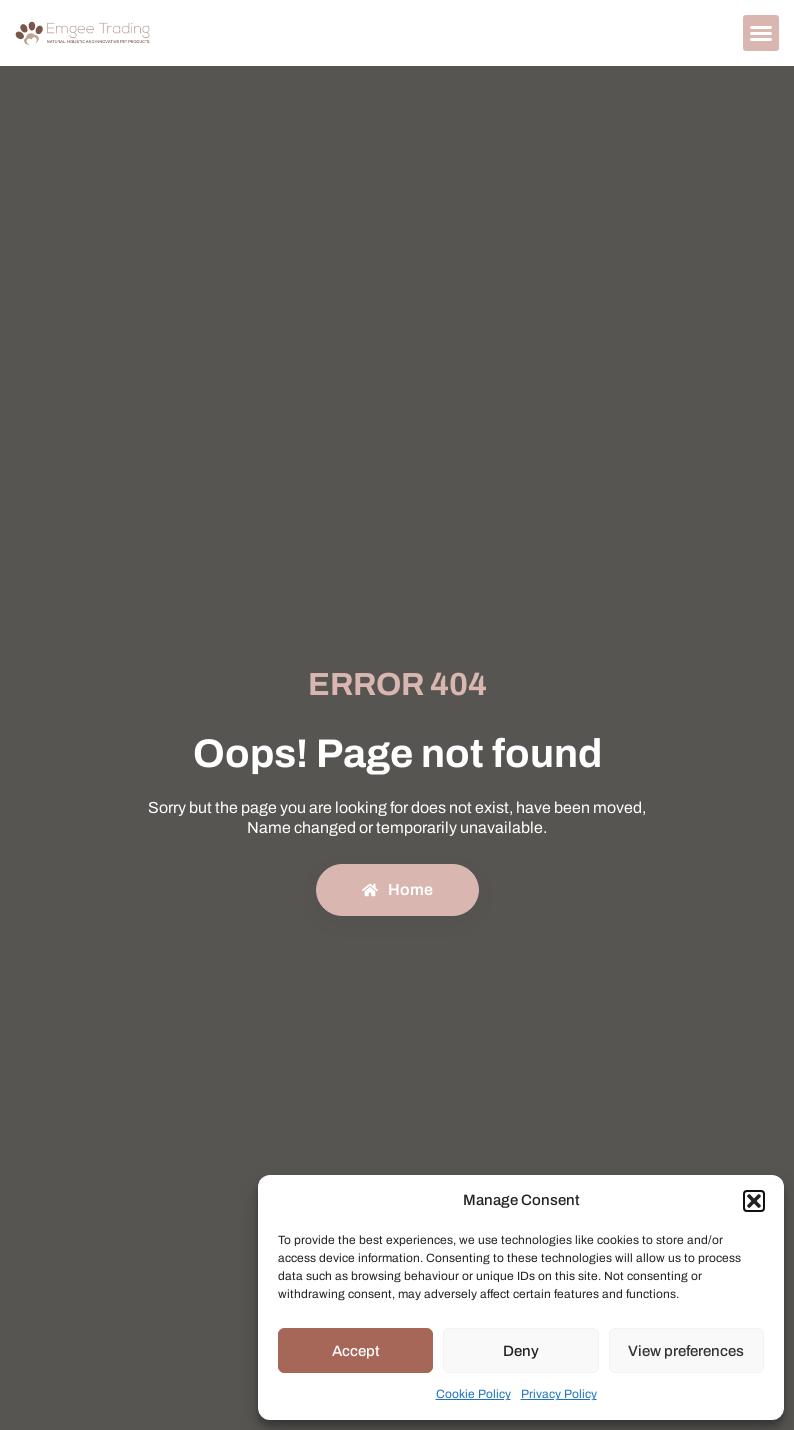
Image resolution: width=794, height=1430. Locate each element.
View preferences (686, 1351)
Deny (521, 1351)
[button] (754, 1201)
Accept (356, 1351)
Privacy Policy (559, 1394)
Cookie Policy (473, 1394)
